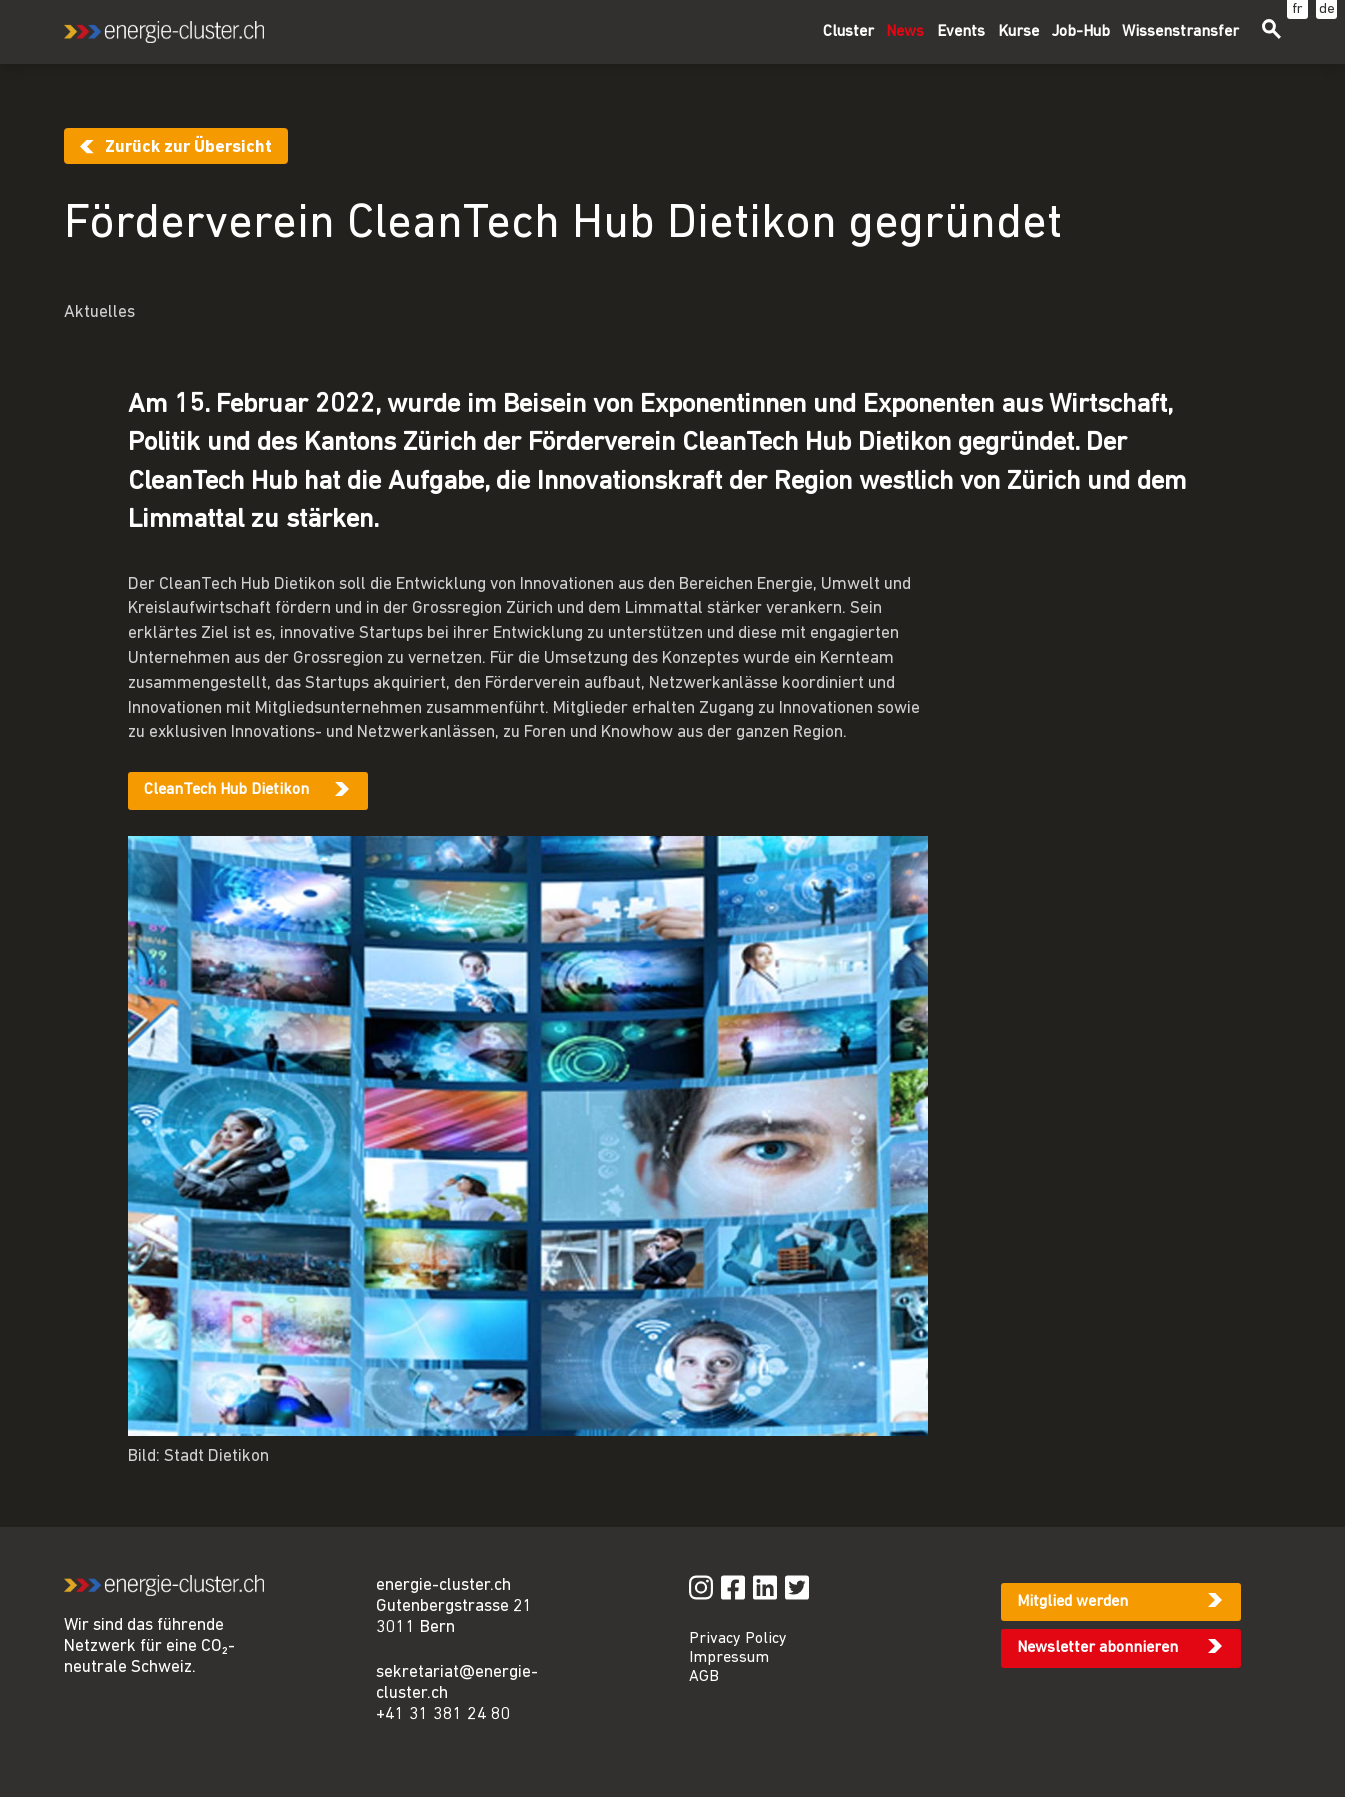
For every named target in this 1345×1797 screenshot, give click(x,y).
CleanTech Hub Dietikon (226, 790)
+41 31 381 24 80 (443, 1714)
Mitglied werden (1072, 1602)
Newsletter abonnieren (1097, 1648)
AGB (704, 1677)
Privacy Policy (738, 1639)
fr (1297, 9)
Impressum (729, 1658)
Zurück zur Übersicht (188, 147)
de (1327, 9)
